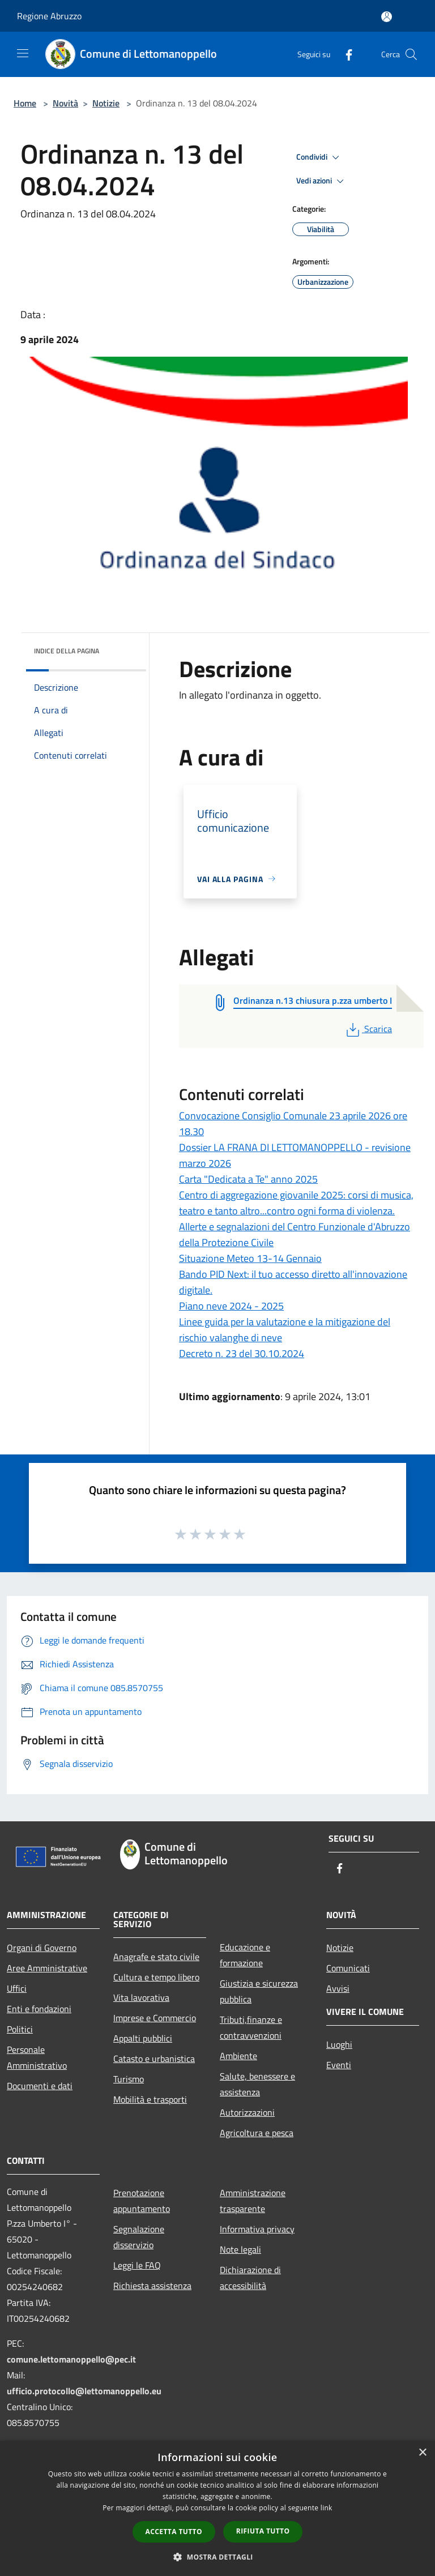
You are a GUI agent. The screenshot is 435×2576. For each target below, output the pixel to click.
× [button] (422, 2453)
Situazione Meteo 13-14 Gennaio (250, 1258)
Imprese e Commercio (154, 2018)
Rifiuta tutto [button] (263, 2531)
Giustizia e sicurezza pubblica (259, 1991)
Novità (65, 103)
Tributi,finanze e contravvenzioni (251, 2027)
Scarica (368, 1028)
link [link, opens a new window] (326, 2508)
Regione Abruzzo (49, 16)
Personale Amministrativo (37, 2057)
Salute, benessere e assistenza (257, 2084)
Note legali (240, 2249)
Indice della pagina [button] (66, 650)
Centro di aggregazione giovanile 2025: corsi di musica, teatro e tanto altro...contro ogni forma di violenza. (296, 1202)
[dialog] (217, 2508)
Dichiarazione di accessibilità (250, 2277)
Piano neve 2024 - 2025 (231, 1305)
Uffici (17, 1988)
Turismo (128, 2079)
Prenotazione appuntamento (141, 2200)
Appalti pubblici (142, 2038)
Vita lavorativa (141, 1997)
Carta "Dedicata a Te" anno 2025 (248, 1179)
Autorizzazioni (247, 2112)
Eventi (338, 2065)
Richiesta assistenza (152, 2285)
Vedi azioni (321, 181)
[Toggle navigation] (22, 53)
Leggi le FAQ (137, 2265)
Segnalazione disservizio (138, 2237)
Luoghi (339, 2044)
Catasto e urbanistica (154, 2058)
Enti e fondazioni (39, 2009)
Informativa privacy (257, 2229)
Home (25, 103)
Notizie (106, 103)
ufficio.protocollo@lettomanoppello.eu (84, 2391)
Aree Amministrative (47, 1968)
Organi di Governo (41, 1947)
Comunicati (348, 1968)
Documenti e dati (39, 2086)
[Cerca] (411, 54)
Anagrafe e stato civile (156, 1956)
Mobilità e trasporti (150, 2099)
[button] (217, 2556)
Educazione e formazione (245, 1955)
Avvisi (337, 1988)
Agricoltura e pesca (256, 2132)
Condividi (319, 157)
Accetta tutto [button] (174, 2531)
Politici (20, 2029)
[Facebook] (344, 54)
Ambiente (238, 2055)
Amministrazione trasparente (252, 2200)
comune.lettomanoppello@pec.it (71, 2359)
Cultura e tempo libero (156, 1977)
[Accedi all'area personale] (386, 16)
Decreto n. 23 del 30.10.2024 (241, 1353)
